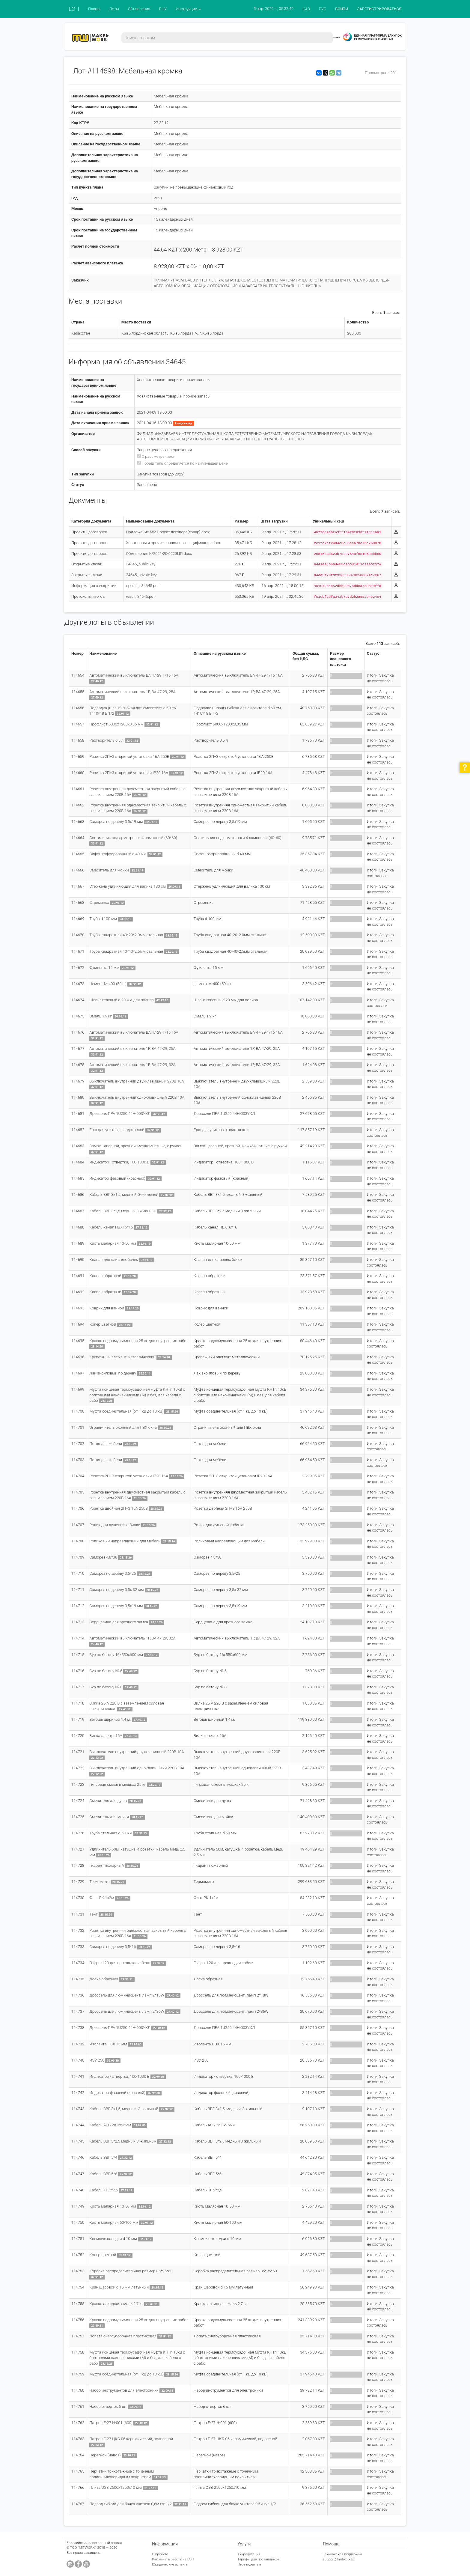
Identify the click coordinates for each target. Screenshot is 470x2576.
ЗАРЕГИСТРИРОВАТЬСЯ (379, 9)
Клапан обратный (105, 1275)
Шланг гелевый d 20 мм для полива (121, 1000)
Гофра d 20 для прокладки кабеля (119, 1963)
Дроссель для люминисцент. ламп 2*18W (126, 1995)
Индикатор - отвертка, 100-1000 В (119, 1162)
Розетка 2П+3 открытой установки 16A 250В (129, 756)
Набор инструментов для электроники (124, 2390)
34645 (176, 362)
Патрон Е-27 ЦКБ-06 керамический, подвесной (131, 2439)
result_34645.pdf (140, 596)
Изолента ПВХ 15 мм (108, 2044)
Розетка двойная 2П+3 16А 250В (118, 1508)
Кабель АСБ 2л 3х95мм (110, 2125)
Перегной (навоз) (104, 2455)
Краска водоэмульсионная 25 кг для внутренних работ (138, 1341)
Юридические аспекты (170, 2564)
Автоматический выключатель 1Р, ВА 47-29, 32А (132, 1064)
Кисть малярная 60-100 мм (113, 2222)
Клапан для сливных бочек (113, 1259)
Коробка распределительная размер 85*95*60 (131, 2271)
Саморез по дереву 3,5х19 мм (116, 821)
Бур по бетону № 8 (105, 1687)
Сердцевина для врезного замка (118, 1622)
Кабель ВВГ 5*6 (103, 2174)
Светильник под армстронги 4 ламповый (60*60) (133, 837)
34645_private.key (141, 575)
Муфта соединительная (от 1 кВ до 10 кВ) (126, 1411)
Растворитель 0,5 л (106, 740)
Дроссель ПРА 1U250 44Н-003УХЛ (119, 1113)
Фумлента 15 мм (104, 967)
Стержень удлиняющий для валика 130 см (127, 886)
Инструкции (188, 9)
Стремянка (99, 902)
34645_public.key (140, 564)
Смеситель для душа (107, 1800)
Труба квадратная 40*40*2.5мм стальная (126, 951)
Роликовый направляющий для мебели (124, 1541)
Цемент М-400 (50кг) (107, 983)
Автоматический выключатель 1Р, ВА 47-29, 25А (132, 691)
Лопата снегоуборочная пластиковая (122, 2336)
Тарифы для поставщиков (258, 2559)
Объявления (139, 9)
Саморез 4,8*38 (103, 1557)
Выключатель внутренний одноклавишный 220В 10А (136, 1097)
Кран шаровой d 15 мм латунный (119, 2287)
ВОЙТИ (341, 9)
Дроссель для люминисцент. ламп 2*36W (126, 2011)
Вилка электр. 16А (105, 1735)
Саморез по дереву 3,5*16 (112, 1946)
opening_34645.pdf (142, 585)
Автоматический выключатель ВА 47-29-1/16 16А (133, 675)
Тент (93, 1914)
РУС (322, 9)
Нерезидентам (249, 2564)
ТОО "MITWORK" (83, 2547)
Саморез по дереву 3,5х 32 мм (116, 1589)
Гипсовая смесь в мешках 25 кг (117, 1784)
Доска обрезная (103, 1979)
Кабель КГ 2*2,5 (103, 2190)
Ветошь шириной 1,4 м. (110, 1719)
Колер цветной (102, 1324)
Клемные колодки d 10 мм (113, 2238)
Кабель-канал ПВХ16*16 (111, 1227)
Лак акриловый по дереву (112, 1373)
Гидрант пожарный (106, 1865)
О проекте (160, 2554)
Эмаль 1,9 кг (100, 1016)
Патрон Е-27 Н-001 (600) (110, 2422)
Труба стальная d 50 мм (110, 1833)
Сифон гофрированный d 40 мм (117, 854)
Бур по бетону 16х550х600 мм (116, 1654)
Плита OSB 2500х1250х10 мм (115, 2487)
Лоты (114, 9)
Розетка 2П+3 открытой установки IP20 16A (128, 772)
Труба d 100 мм (103, 918)
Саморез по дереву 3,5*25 (112, 1573)
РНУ (163, 9)
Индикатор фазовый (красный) (117, 1178)
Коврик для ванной (106, 1308)
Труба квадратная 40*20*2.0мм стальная (126, 935)
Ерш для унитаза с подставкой (116, 1129)
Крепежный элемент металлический (122, 1357)
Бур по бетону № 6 (105, 1671)
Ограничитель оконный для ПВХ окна (123, 1427)
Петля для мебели (105, 1443)
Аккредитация (248, 2554)
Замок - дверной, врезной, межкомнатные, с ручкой (136, 1146)
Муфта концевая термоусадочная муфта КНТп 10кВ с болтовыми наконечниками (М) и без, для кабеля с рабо (137, 1395)
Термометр (99, 1881)
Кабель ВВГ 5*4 (103, 2157)
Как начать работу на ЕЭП (173, 2559)
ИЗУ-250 (96, 2060)
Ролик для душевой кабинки (114, 1525)
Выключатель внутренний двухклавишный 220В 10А (136, 1081)
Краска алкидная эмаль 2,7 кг (116, 2303)
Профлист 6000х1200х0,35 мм (116, 724)
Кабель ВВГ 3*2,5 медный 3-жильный (122, 1211)
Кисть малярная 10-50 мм (112, 1243)
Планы (94, 9)
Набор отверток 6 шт (108, 2406)
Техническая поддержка (342, 2554)
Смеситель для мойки (109, 870)
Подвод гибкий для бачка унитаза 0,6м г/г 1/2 (130, 2504)
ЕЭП (74, 9)
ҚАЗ (306, 9)
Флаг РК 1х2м (101, 1898)
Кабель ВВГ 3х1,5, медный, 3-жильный (123, 1194)
